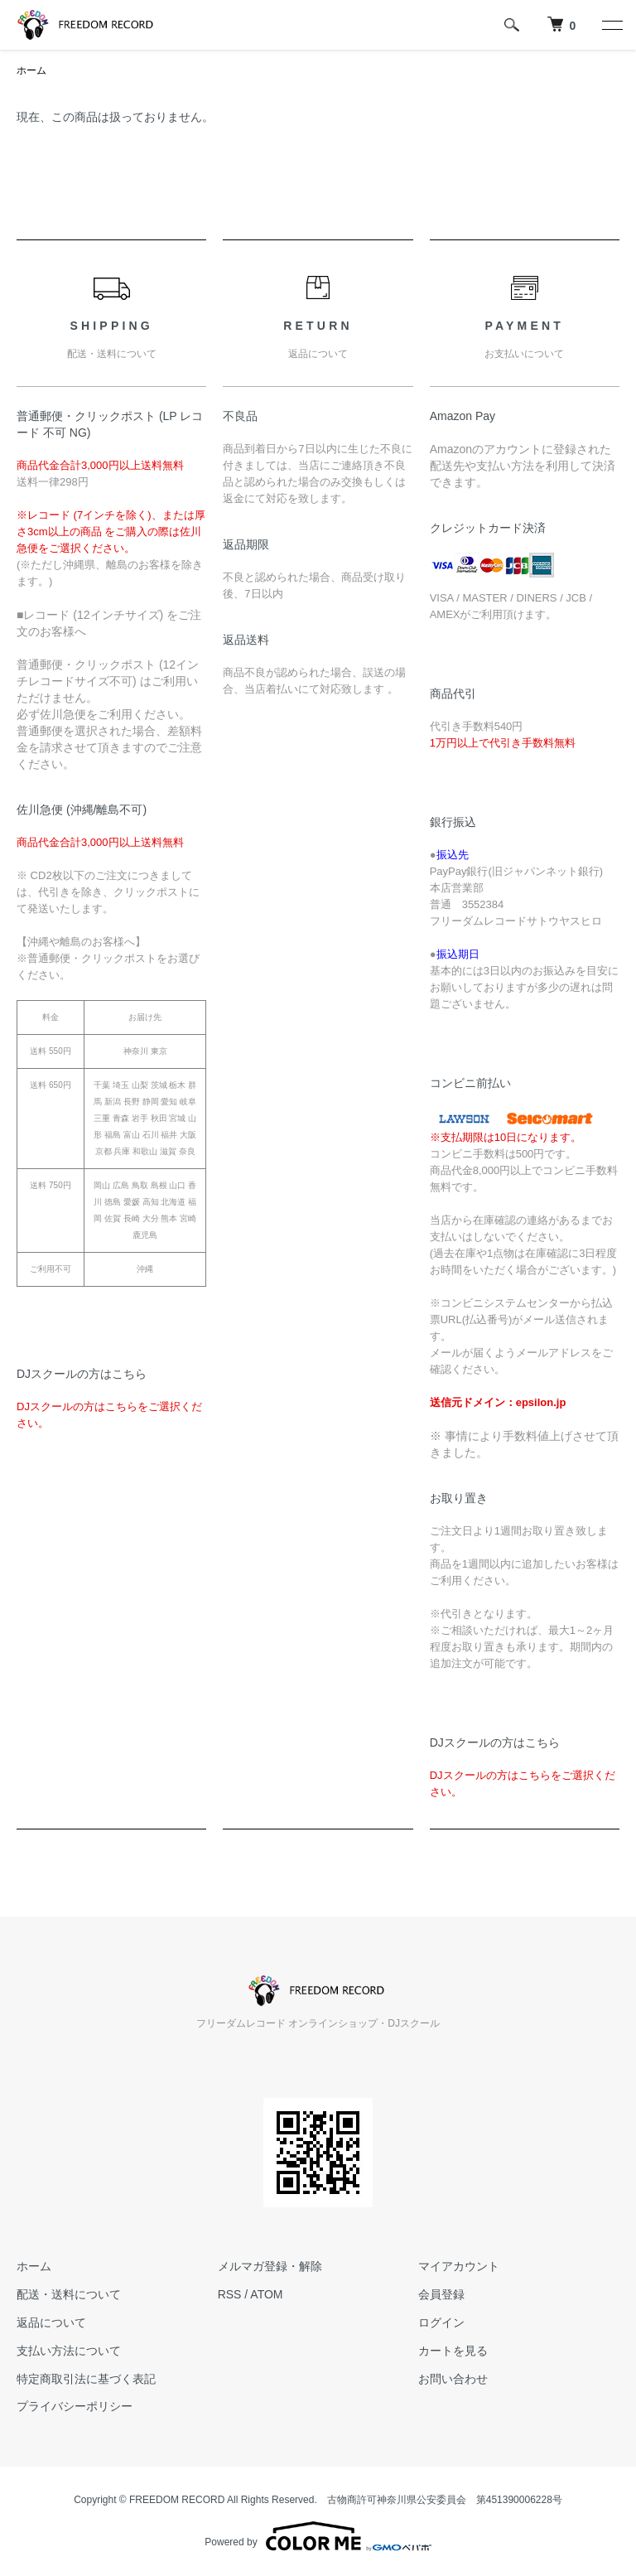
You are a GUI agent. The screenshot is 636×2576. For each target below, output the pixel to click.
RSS (230, 2294)
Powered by (318, 2536)
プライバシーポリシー (74, 2406)
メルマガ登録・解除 (270, 2266)
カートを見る (453, 2350)
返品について (51, 2322)
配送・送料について (69, 2294)
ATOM (266, 2294)
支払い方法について (69, 2350)
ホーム (31, 70)
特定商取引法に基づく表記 (86, 2378)
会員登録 (441, 2294)
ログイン (441, 2322)
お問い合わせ (453, 2378)
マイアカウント (458, 2266)
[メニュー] (611, 25)
